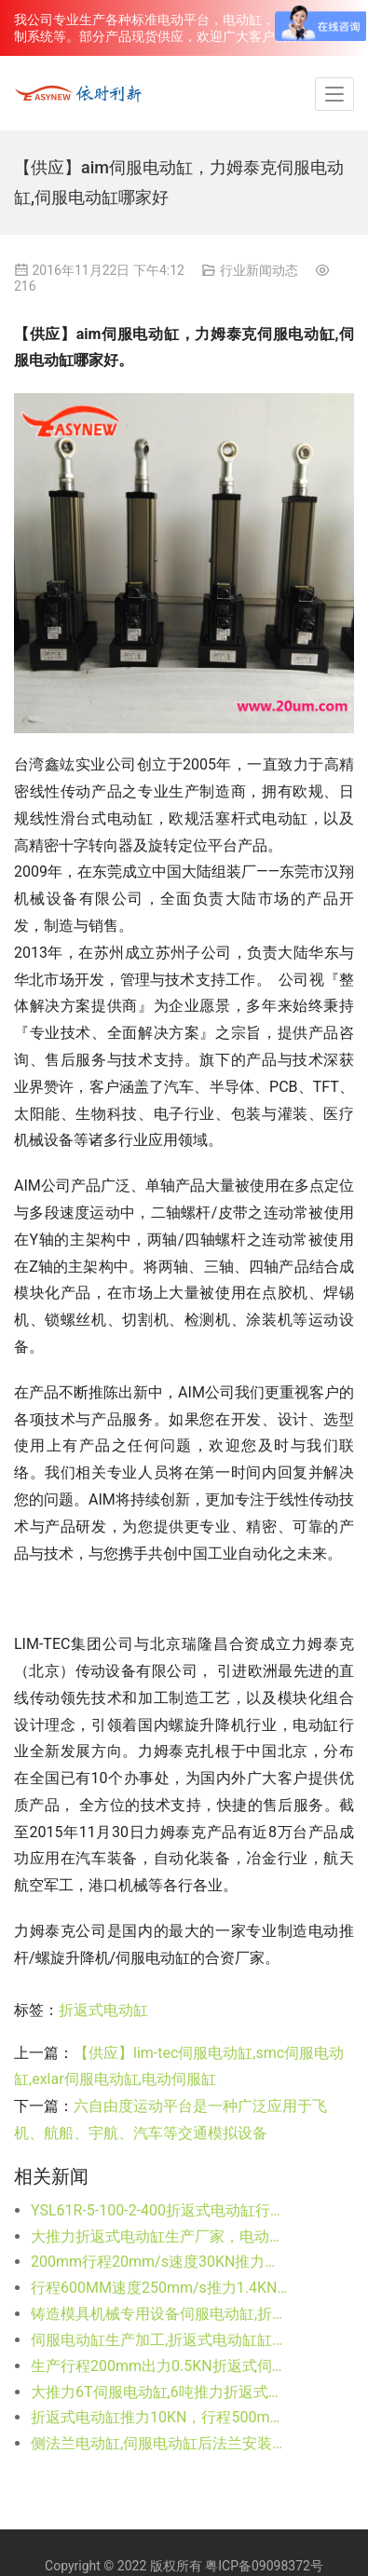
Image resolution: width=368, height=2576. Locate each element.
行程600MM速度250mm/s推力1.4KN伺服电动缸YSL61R (160, 2288)
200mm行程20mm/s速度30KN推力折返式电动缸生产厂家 (160, 2261)
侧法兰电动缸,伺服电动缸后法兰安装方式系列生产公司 (160, 2443)
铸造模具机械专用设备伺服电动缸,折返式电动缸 (160, 2314)
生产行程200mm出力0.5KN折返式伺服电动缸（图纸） (160, 2366)
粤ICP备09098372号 (264, 2565)
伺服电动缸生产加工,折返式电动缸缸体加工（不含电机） (160, 2340)
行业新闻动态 (259, 270)
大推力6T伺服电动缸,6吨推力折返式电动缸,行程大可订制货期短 (160, 2392)
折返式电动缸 (103, 2010)
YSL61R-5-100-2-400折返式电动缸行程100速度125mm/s (160, 2210)
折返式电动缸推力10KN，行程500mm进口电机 (160, 2417)
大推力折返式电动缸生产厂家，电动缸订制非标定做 (160, 2236)
